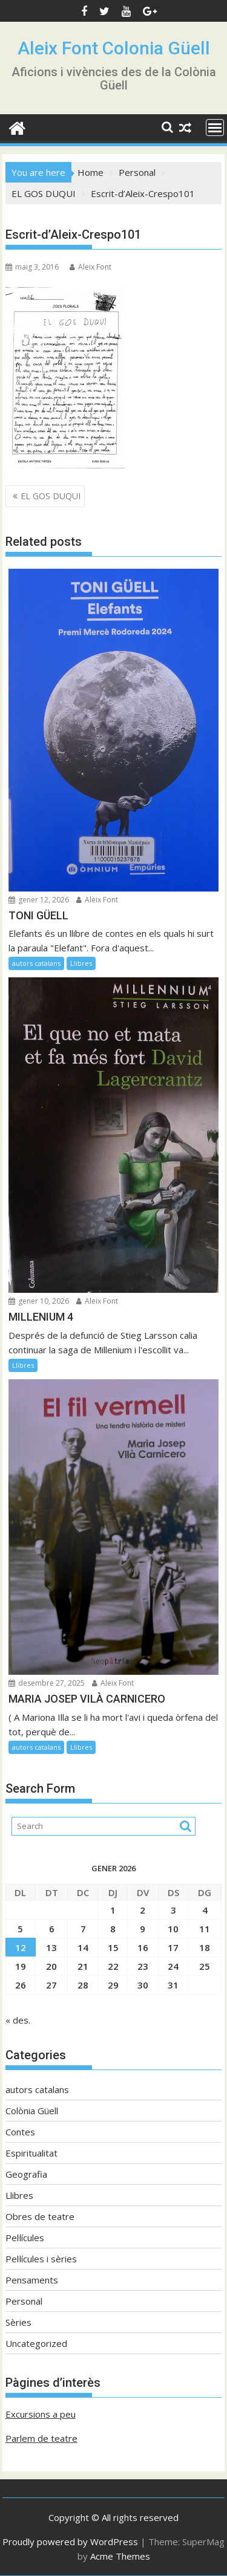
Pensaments (31, 2280)
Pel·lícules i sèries (41, 2259)
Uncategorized (36, 2343)
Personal (23, 2301)
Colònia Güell (31, 2111)
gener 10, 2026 (38, 1301)
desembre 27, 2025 (46, 1683)
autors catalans (36, 963)
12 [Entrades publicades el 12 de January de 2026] (20, 1947)
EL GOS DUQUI (51, 496)
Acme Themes (120, 2556)
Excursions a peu (40, 2414)
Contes (20, 2132)
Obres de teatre (39, 2216)
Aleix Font (90, 267)
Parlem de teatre (41, 2438)
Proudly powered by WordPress (70, 2542)
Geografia (26, 2174)
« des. (17, 2020)
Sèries (18, 2322)
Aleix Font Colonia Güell (114, 48)
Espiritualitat (31, 2153)
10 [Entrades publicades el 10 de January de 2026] (173, 1929)
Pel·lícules (24, 2237)
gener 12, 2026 (38, 900)
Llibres (81, 963)
